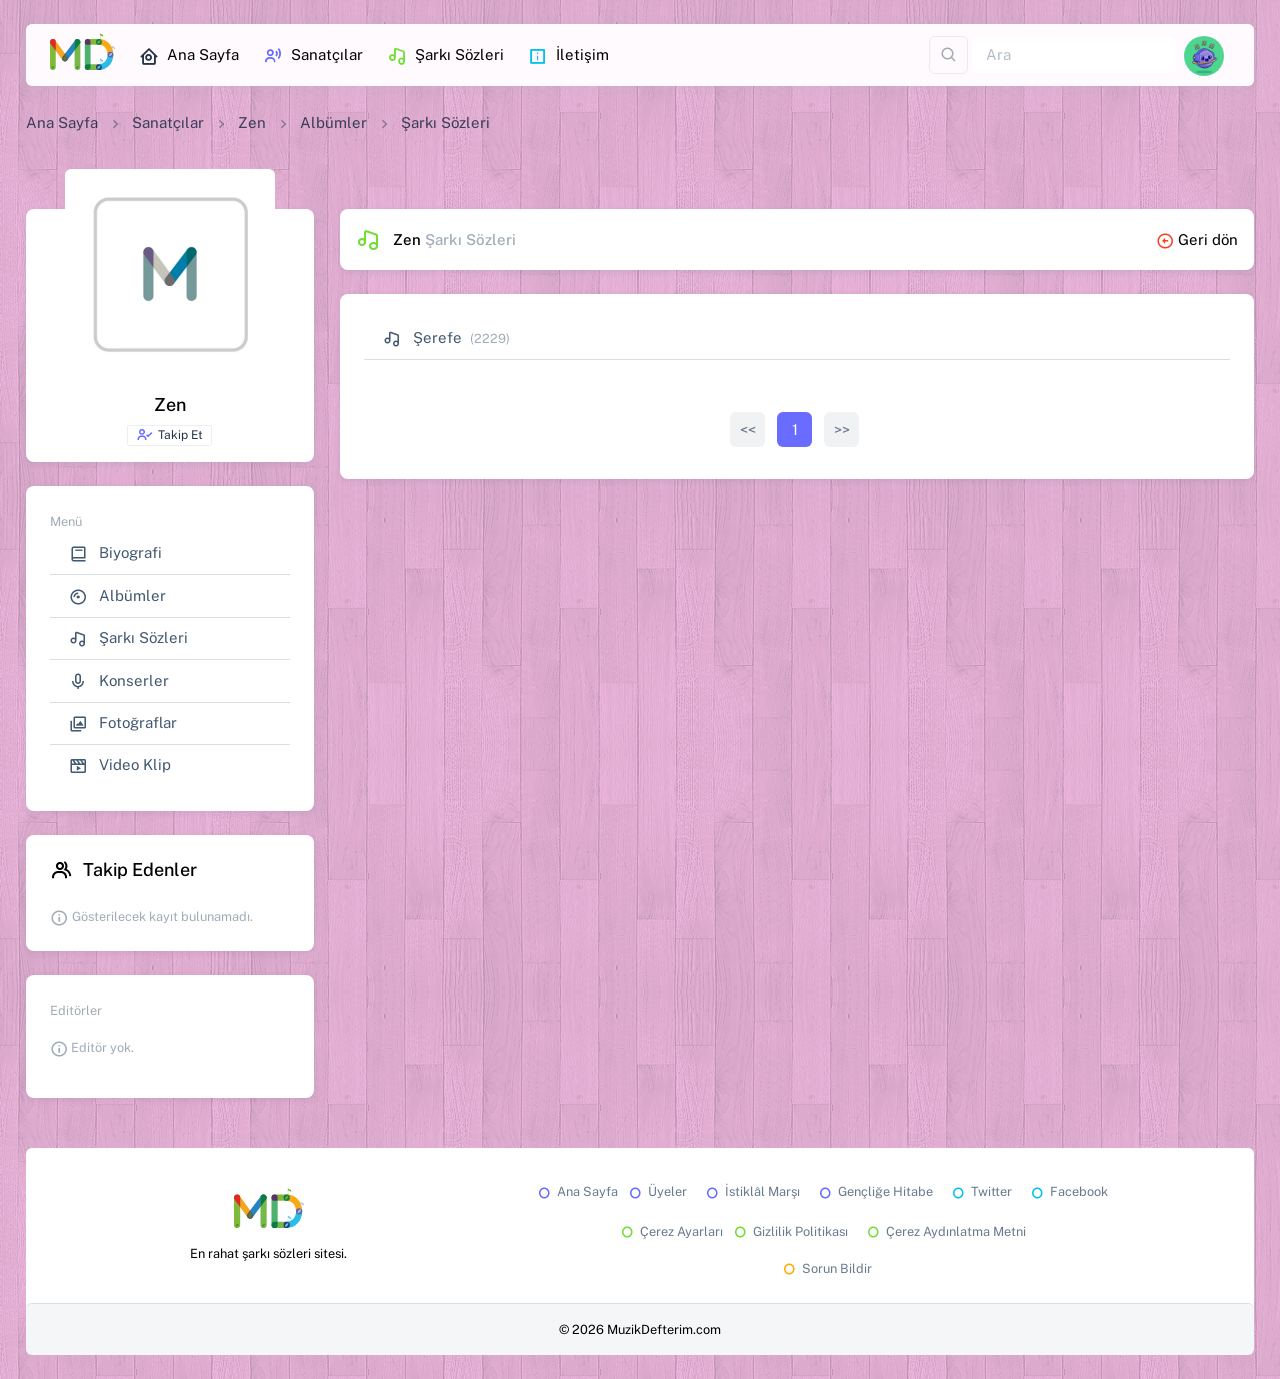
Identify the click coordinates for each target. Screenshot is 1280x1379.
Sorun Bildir (826, 1268)
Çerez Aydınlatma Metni (945, 1231)
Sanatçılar (313, 56)
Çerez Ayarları (670, 1231)
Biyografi (115, 553)
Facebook (1068, 1191)
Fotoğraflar (123, 723)
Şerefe (422, 337)
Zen (252, 122)
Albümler (333, 122)
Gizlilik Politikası (789, 1231)
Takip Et (169, 435)
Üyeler (656, 1191)
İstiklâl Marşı (751, 1191)
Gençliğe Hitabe (874, 1191)
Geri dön (1197, 239)
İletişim (568, 56)
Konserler (119, 681)
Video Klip (120, 765)
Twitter (980, 1191)
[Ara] (1074, 55)
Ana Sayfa (189, 56)
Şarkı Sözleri (445, 56)
